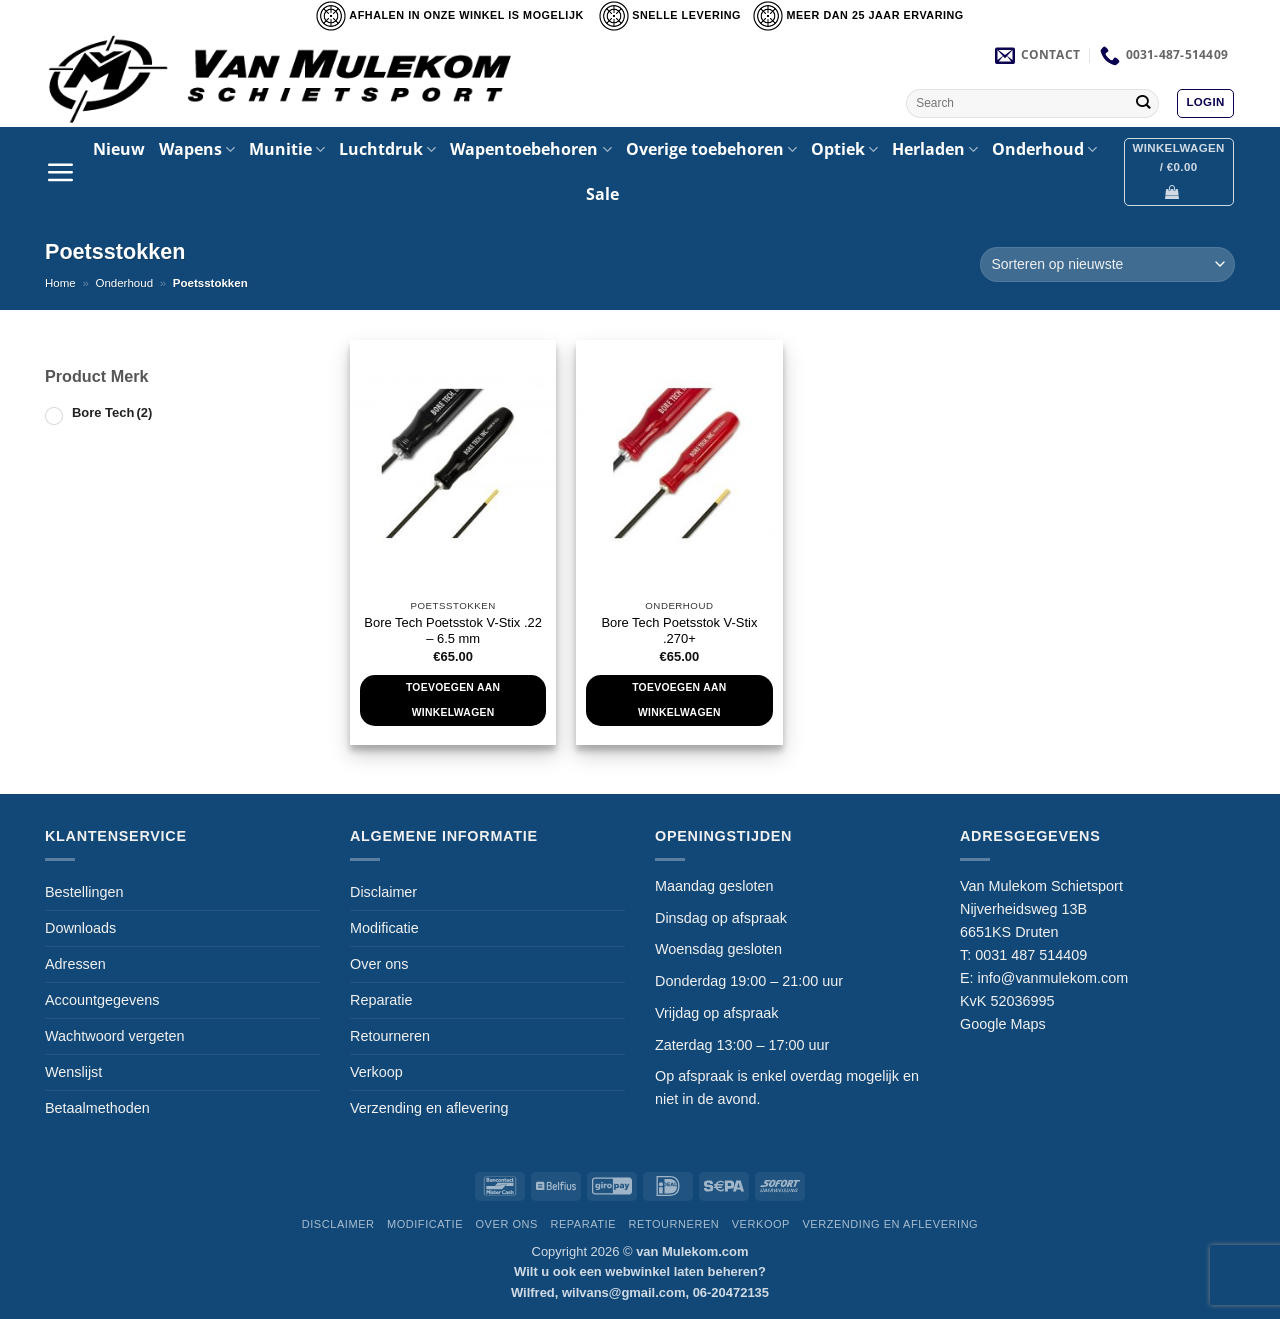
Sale (602, 194)
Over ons (379, 964)
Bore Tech (112, 412)
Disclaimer (383, 892)
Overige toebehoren (711, 149)
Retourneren (390, 1036)
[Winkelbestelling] (1107, 264)
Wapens (197, 149)
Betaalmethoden (97, 1108)
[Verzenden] (1142, 103)
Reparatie (381, 1000)
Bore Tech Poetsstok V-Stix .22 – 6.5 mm (453, 631)
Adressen (75, 964)
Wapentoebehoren (530, 149)
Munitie (287, 149)
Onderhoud (1044, 149)
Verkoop (376, 1072)
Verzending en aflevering (429, 1108)
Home (60, 283)
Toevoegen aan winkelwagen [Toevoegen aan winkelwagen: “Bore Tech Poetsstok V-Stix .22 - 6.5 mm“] (453, 700)
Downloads (80, 928)
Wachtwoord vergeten (114, 1036)
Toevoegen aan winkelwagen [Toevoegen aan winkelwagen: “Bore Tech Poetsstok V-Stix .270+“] (679, 700)
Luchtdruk (387, 149)
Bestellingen (84, 892)
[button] (1205, 103)
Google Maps (1003, 1024)
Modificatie (384, 928)
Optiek (844, 149)
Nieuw (119, 149)
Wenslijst (73, 1072)
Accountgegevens (102, 1000)
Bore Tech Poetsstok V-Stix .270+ (679, 631)
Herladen (935, 149)
